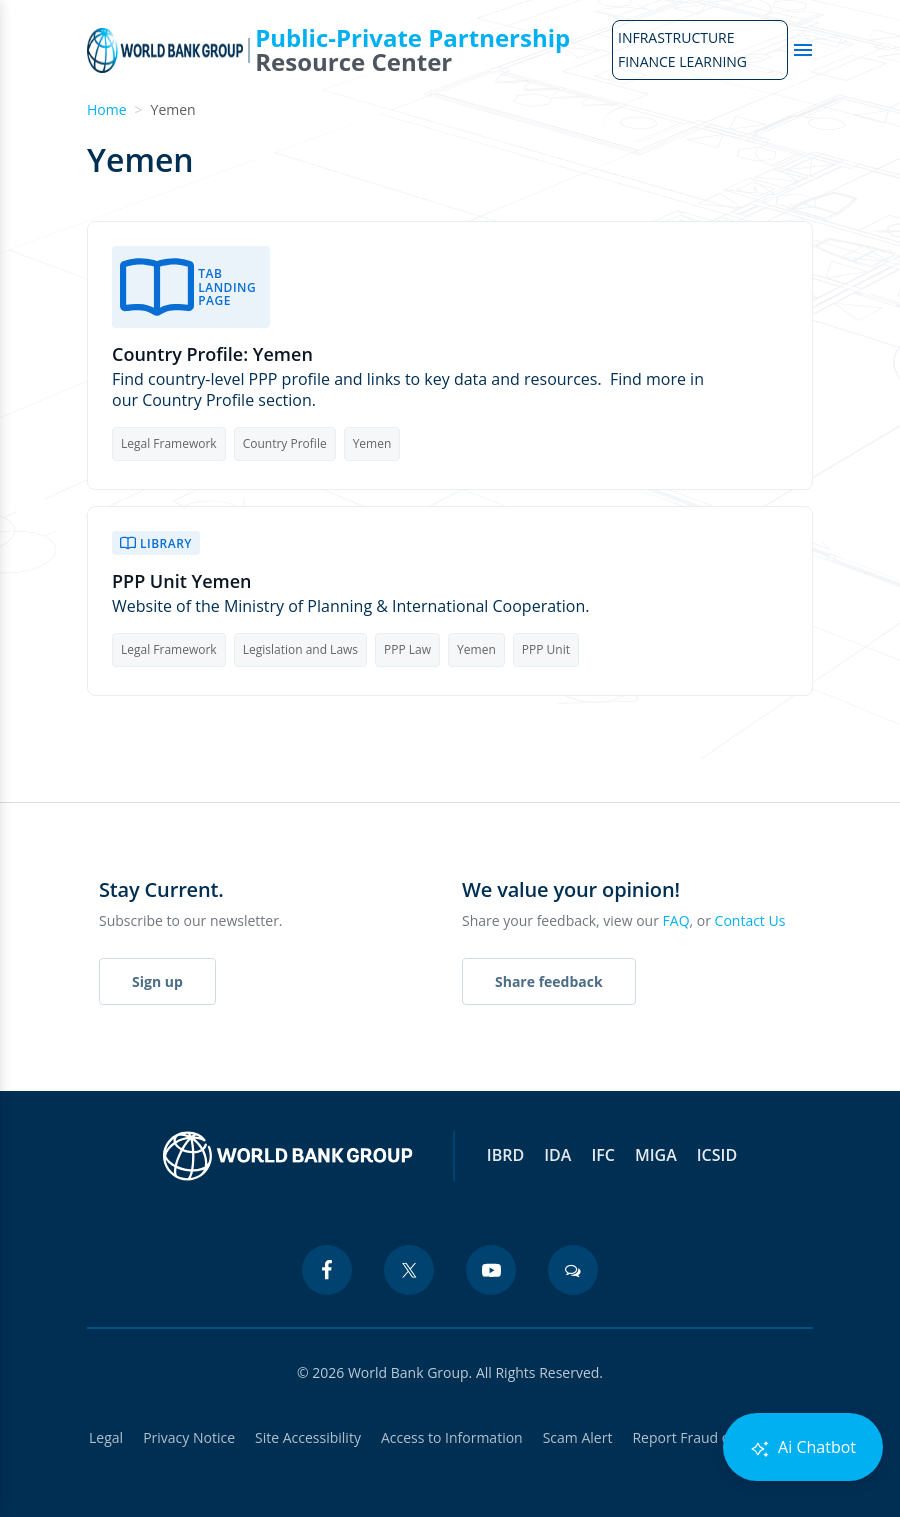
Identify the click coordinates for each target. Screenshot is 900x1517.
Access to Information (452, 1437)
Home (107, 109)
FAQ (676, 920)
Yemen (372, 443)
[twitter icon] (409, 1270)
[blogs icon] (573, 1270)
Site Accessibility (308, 1437)
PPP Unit (546, 649)
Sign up (157, 981)
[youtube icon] (491, 1270)
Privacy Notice (189, 1437)
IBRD (505, 1155)
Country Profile (285, 443)
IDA (557, 1155)
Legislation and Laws (300, 649)
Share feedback (549, 981)
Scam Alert (578, 1437)
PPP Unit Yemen (182, 581)
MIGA (656, 1155)
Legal (106, 1437)
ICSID (717, 1155)
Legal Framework (169, 443)
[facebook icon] (327, 1270)
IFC (603, 1155)
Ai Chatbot (803, 1447)
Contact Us (750, 920)
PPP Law (407, 649)
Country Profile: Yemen (212, 354)
